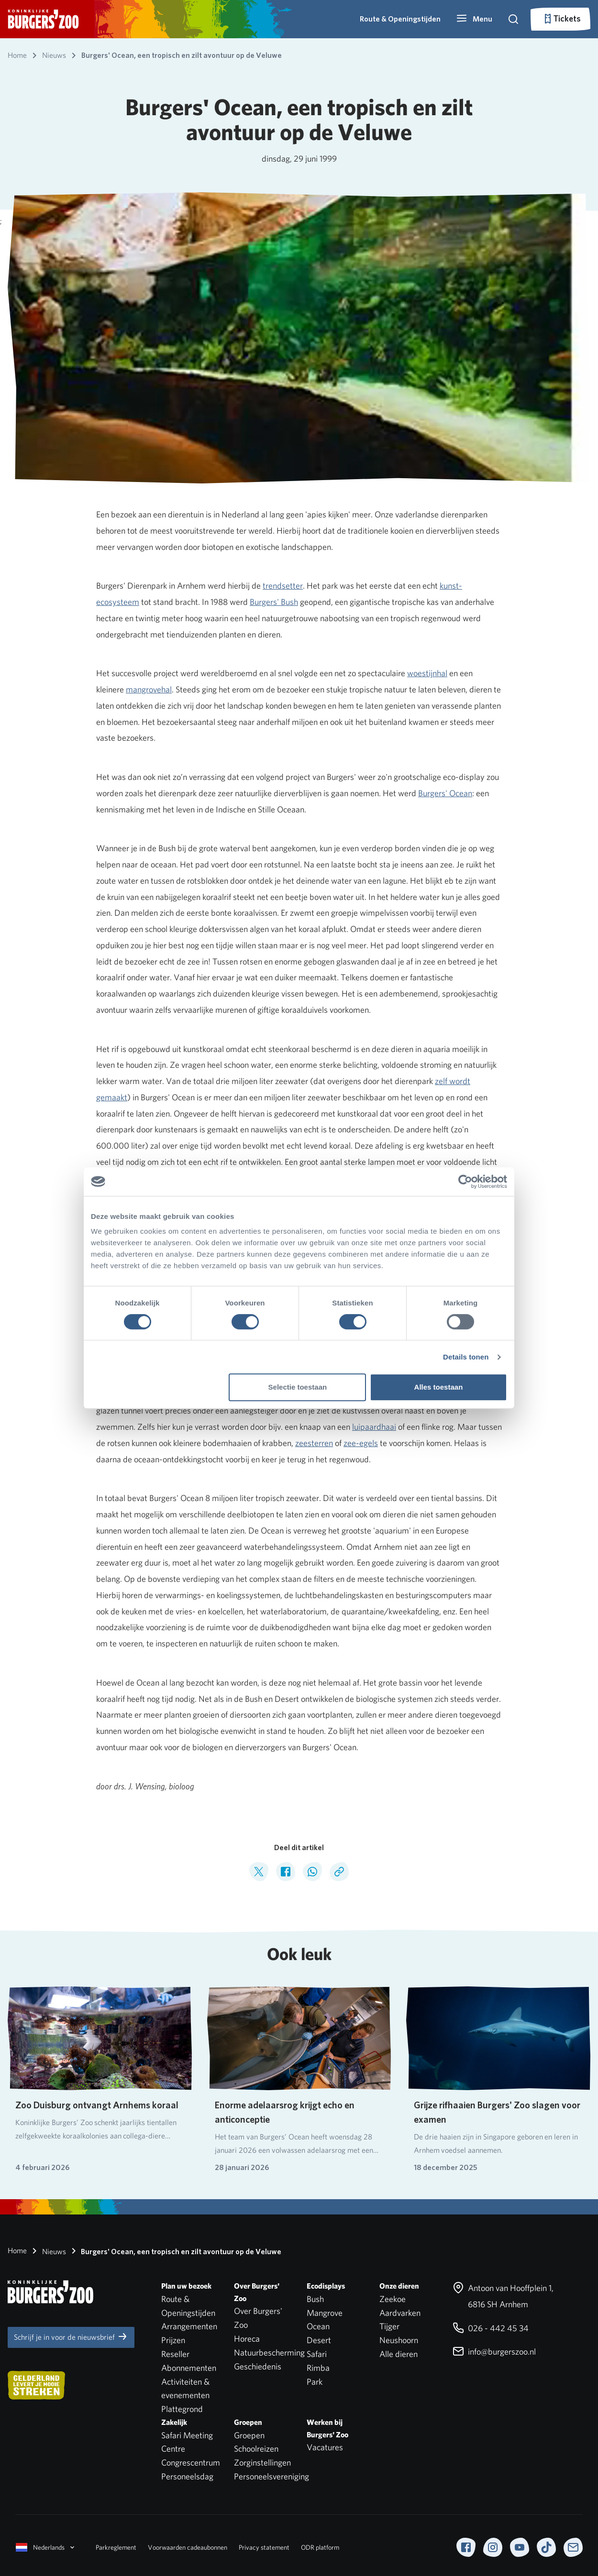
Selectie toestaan (297, 1387)
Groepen (249, 2435)
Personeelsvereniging (271, 2476)
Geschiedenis (257, 2366)
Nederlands (46, 2547)
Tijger (389, 2326)
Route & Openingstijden (400, 19)
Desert (319, 2340)
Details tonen (465, 1357)
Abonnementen (188, 2367)
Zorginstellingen (262, 2462)
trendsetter (283, 585)
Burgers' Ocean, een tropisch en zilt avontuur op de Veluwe (174, 2251)
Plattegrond (182, 2408)
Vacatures (325, 2447)
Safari (317, 2353)
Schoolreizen (256, 2448)
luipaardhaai (374, 1426)
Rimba (318, 2367)
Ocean (318, 2326)
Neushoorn (398, 2340)
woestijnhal (427, 673)
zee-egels (360, 1442)
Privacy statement (264, 2547)
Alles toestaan (438, 1387)
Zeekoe (392, 2298)
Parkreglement (116, 2547)
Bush (315, 2298)
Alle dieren (398, 2353)
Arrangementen (189, 2326)
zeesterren (314, 1442)
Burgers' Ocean (445, 793)
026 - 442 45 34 (491, 2328)
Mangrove (325, 2312)
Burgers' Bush (274, 601)
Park (314, 2381)
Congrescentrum (190, 2462)
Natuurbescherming (269, 2352)
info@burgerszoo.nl (494, 2351)
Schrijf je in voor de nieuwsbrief (71, 2336)
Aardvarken (400, 2312)
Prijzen (173, 2340)
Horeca (247, 2338)
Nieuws (47, 2251)
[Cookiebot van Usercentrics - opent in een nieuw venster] (465, 1181)
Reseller (175, 2353)
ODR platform (320, 2547)
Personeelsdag (187, 2476)
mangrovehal (149, 689)
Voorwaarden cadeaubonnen (187, 2547)
